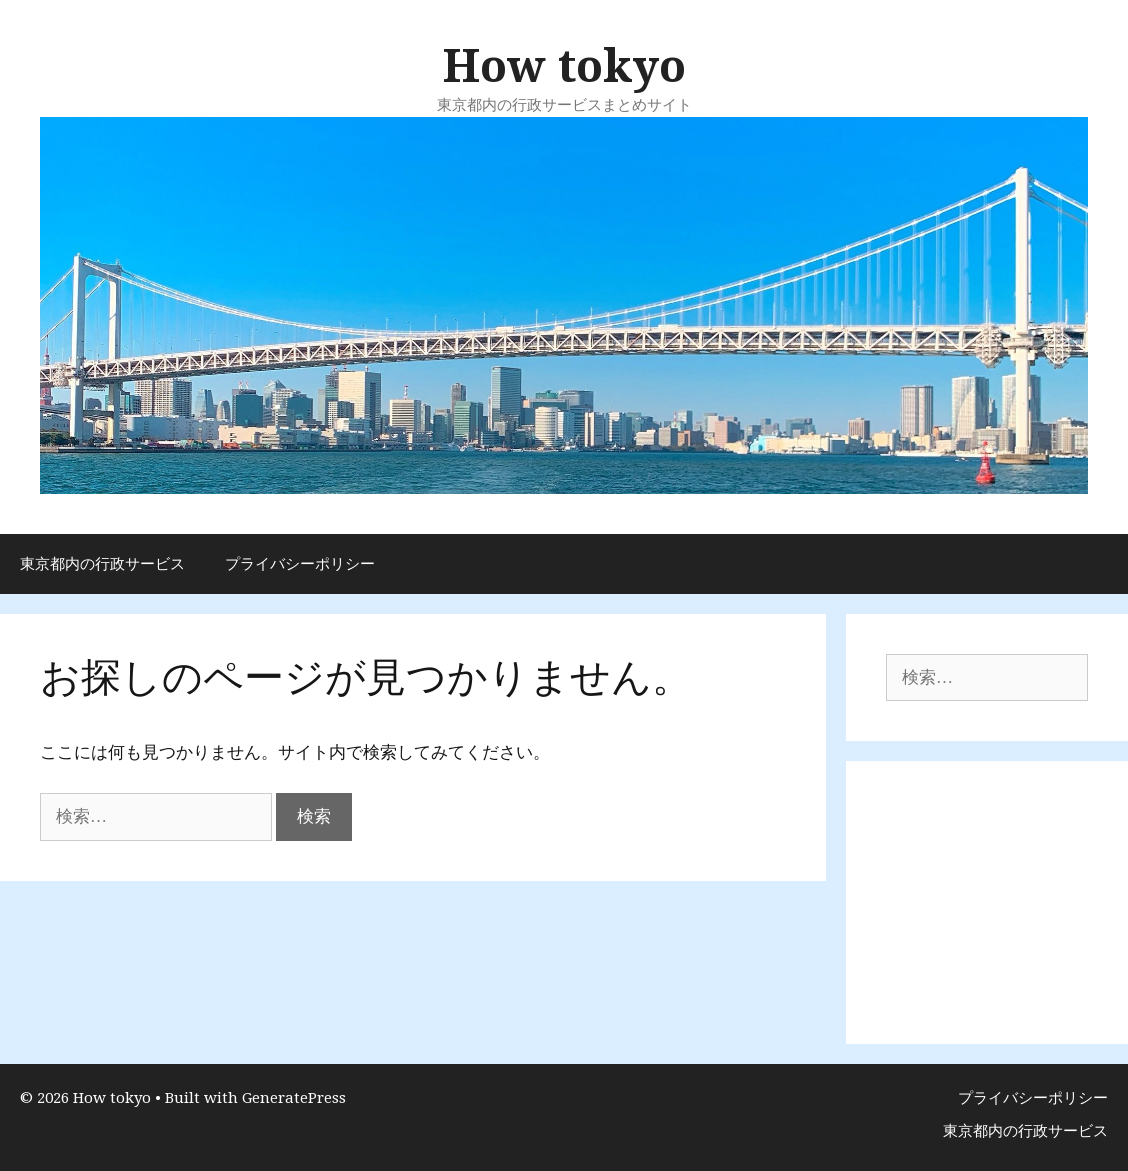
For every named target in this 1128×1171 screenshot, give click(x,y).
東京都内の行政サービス (102, 564)
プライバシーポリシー (300, 564)
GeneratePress (294, 1098)
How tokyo (564, 66)
